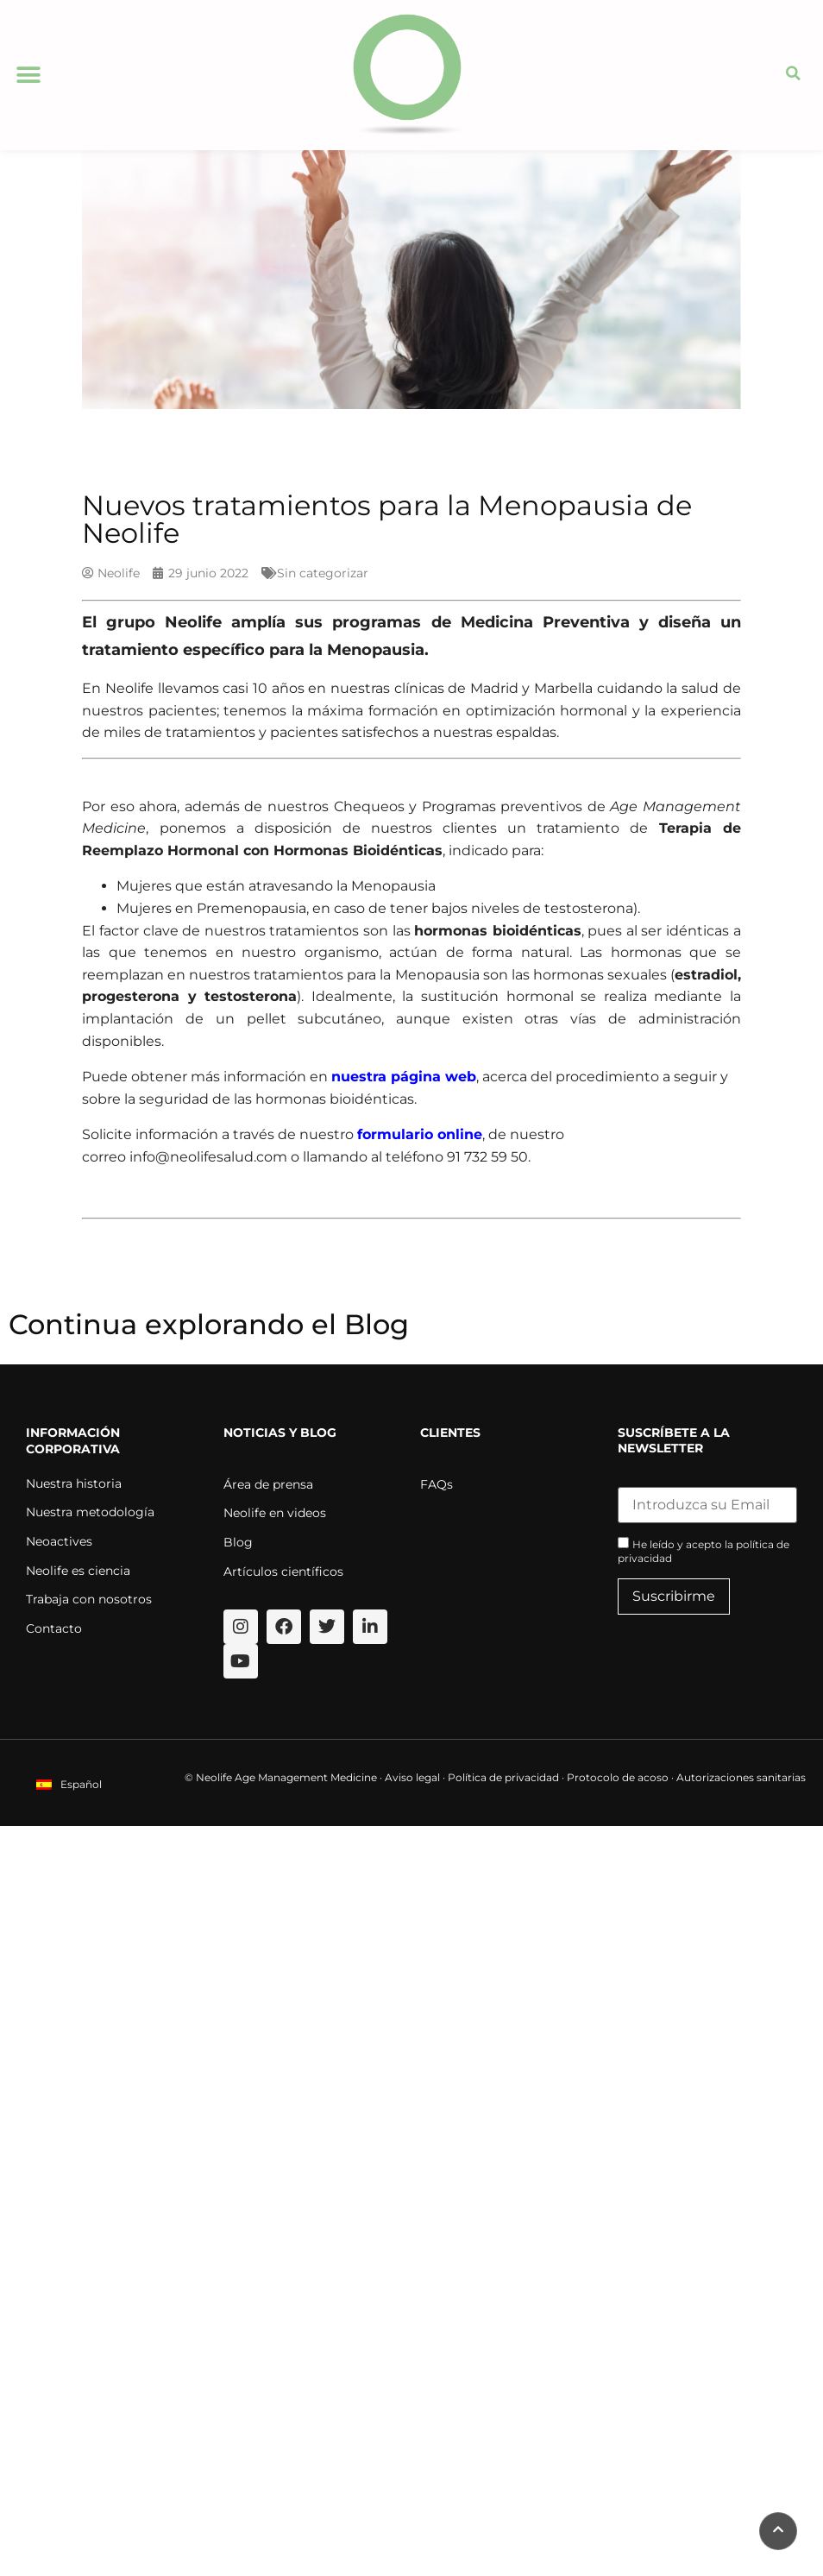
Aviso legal (412, 1777)
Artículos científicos (283, 1571)
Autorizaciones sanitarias (741, 1777)
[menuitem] (69, 1784)
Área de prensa (268, 1484)
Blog (238, 1542)
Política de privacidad (503, 1777)
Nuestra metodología (90, 1512)
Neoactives (59, 1541)
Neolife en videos (274, 1513)
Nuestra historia (74, 1483)
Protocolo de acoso (618, 1777)
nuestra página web (403, 1076)
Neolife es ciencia (78, 1570)
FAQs (436, 1484)
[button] (28, 75)
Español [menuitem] (81, 1784)
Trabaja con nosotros (89, 1599)
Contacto (54, 1628)
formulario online (419, 1134)
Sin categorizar (322, 573)
